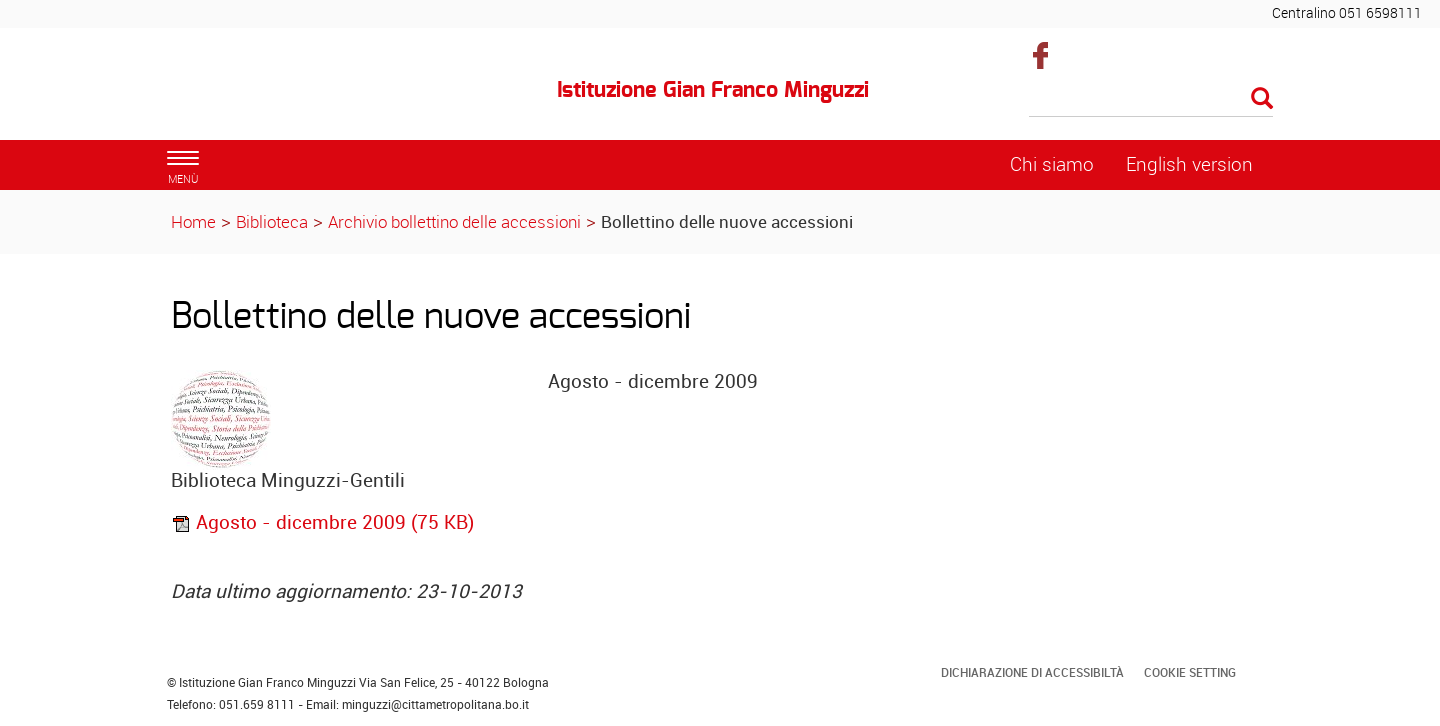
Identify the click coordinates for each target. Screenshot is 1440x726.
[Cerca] (1151, 100)
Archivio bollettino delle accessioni (454, 221)
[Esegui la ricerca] (1262, 99)
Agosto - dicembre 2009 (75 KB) (322, 522)
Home (193, 221)
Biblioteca (272, 221)
